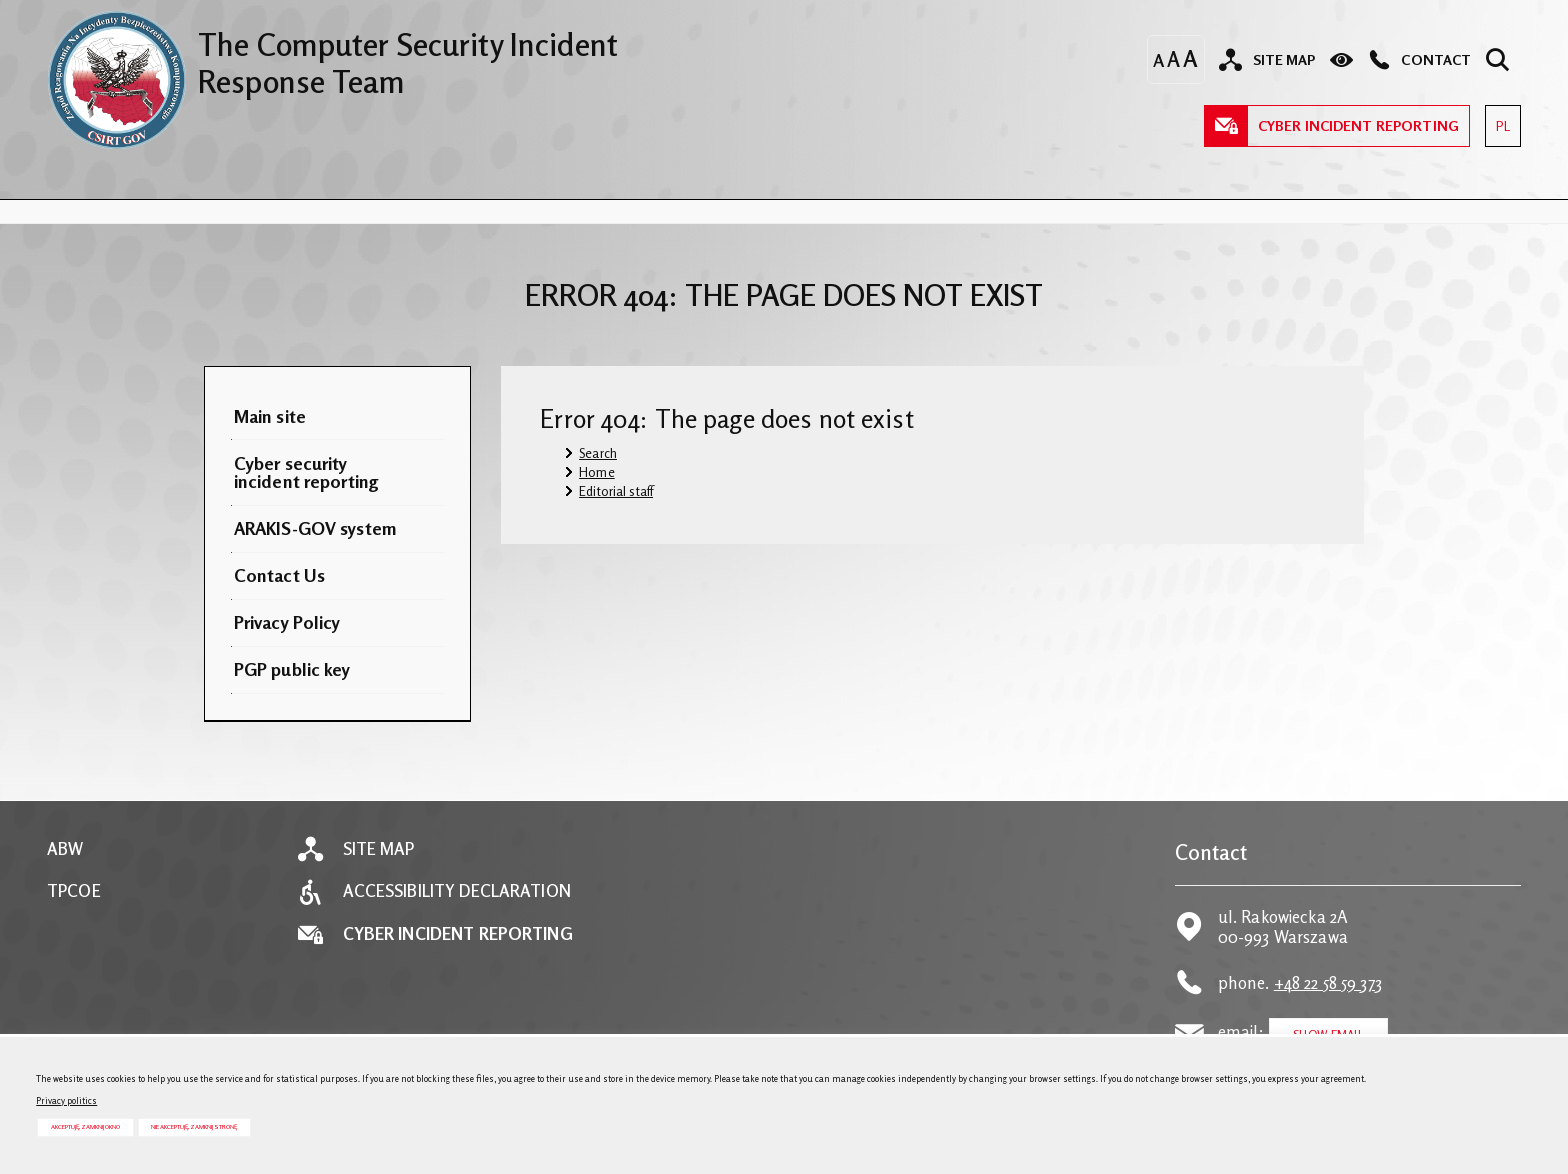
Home (597, 472)
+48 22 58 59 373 (1328, 983)
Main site (270, 416)
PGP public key (292, 669)
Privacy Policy (287, 622)
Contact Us (279, 575)
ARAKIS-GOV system (315, 528)
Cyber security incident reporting (306, 472)
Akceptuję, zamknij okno (85, 1126)
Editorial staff (616, 491)
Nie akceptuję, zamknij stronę (194, 1126)
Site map (379, 849)
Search (598, 453)
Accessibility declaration (457, 891)
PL (1497, 119)
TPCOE (74, 891)
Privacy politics (66, 1100)
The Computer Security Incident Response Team (332, 55)
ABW (65, 849)
